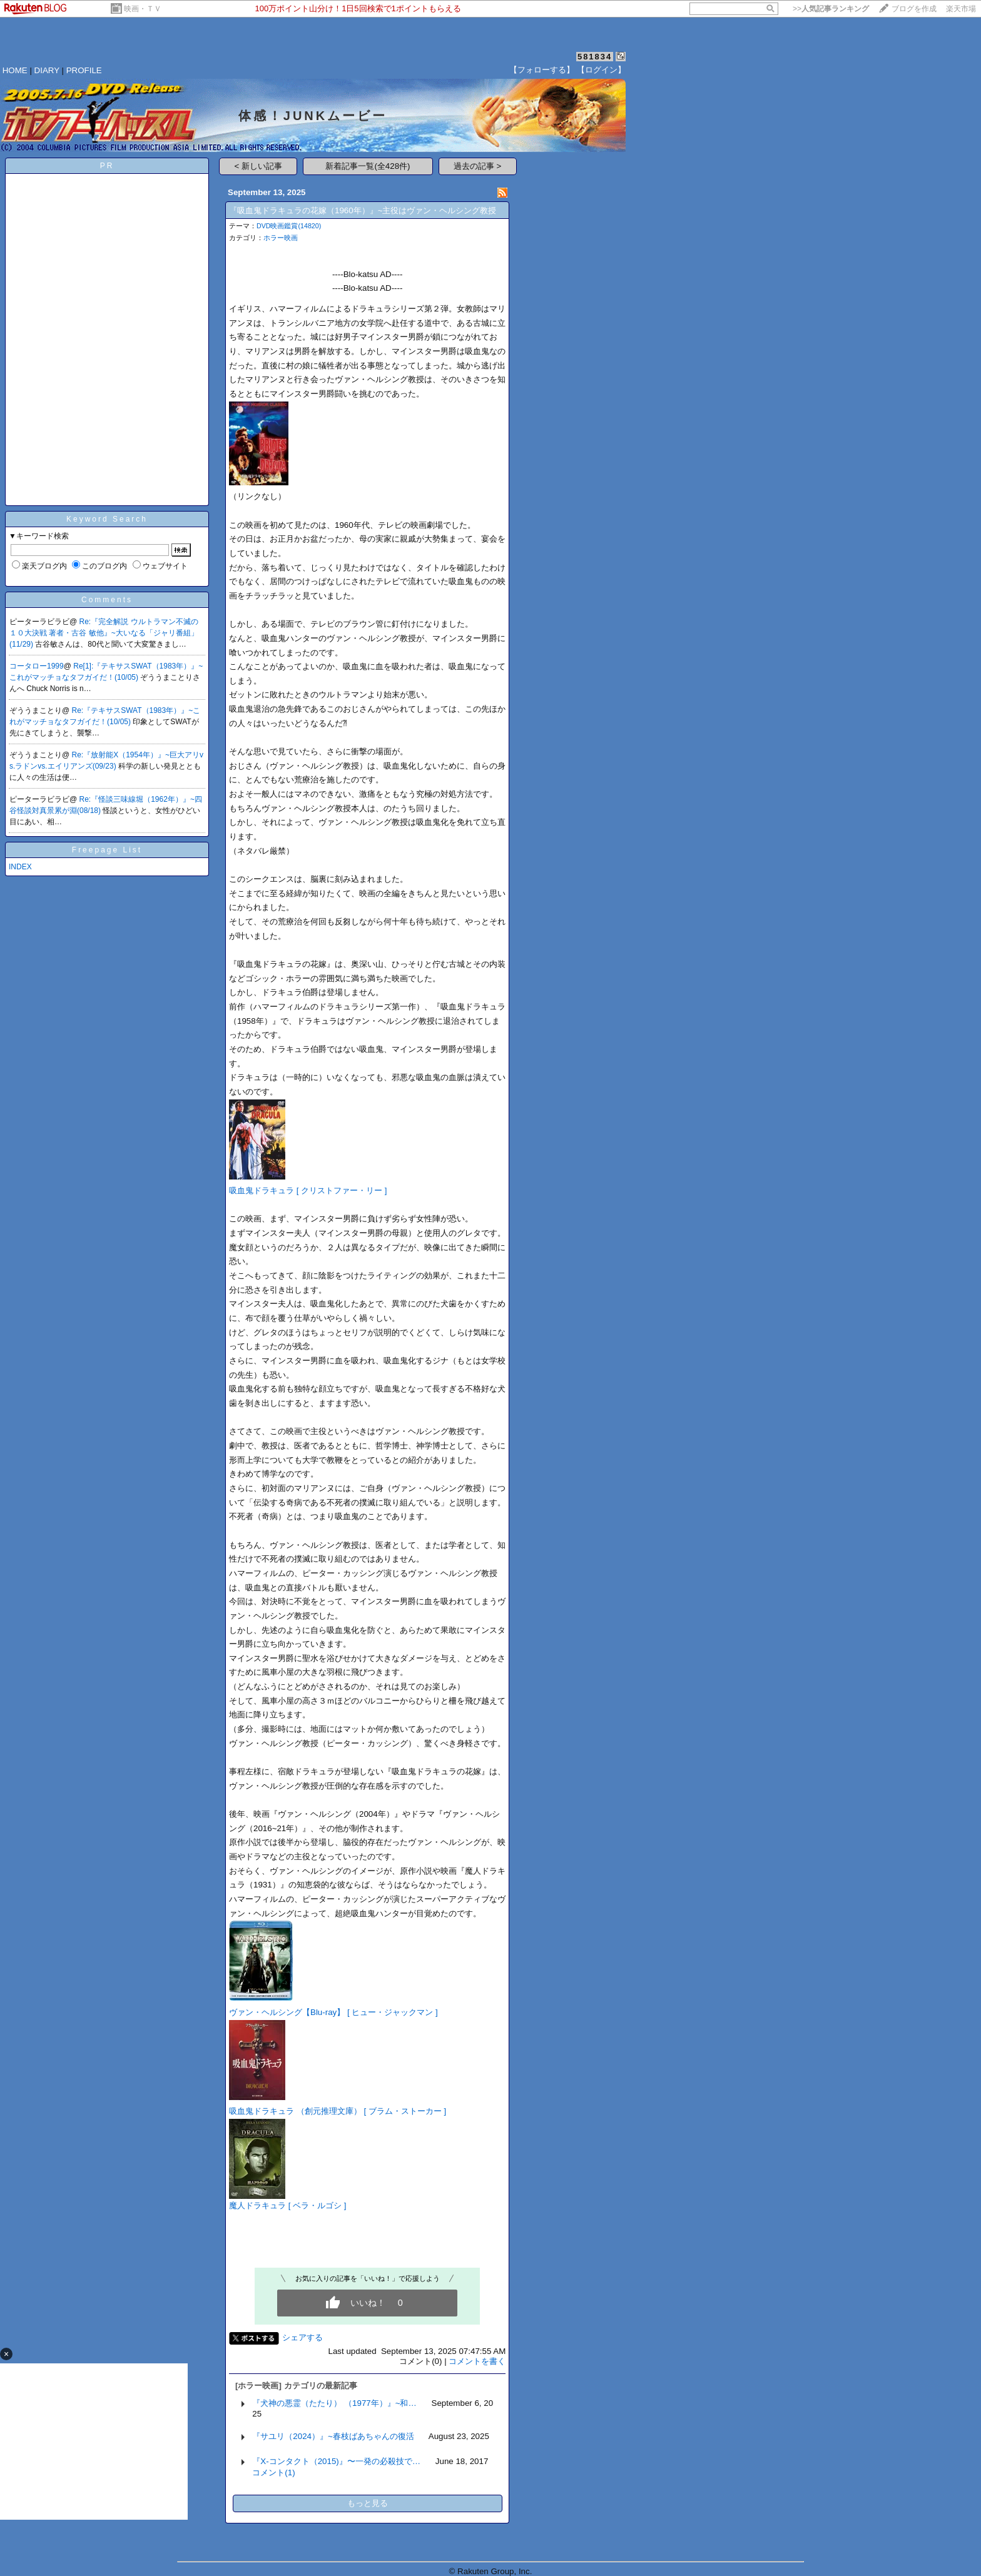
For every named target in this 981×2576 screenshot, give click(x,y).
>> (831, 8)
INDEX (20, 866)
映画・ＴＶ (142, 8)
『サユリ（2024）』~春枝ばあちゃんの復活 (333, 2436)
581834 (594, 56)
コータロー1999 (36, 666)
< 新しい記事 (259, 166)
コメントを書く (477, 2361)
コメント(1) (273, 2472)
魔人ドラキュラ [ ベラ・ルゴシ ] (288, 2205)
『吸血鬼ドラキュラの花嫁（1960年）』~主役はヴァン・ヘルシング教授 (362, 210)
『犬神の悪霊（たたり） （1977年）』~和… (334, 2403)
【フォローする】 (541, 69)
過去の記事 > (478, 166)
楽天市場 (961, 8)
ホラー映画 (280, 237)
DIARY (46, 70)
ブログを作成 (914, 8)
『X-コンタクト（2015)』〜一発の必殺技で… (336, 2461)
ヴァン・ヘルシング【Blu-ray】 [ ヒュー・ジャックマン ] (333, 2012)
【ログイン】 (601, 69)
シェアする (302, 2337)
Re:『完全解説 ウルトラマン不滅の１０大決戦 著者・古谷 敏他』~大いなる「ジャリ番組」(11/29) (103, 633)
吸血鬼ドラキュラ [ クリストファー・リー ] (308, 1190)
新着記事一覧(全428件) (367, 166)
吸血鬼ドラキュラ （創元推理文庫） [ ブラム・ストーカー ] (337, 2111)
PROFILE (84, 70)
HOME (15, 70)
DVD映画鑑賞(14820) (289, 226)
